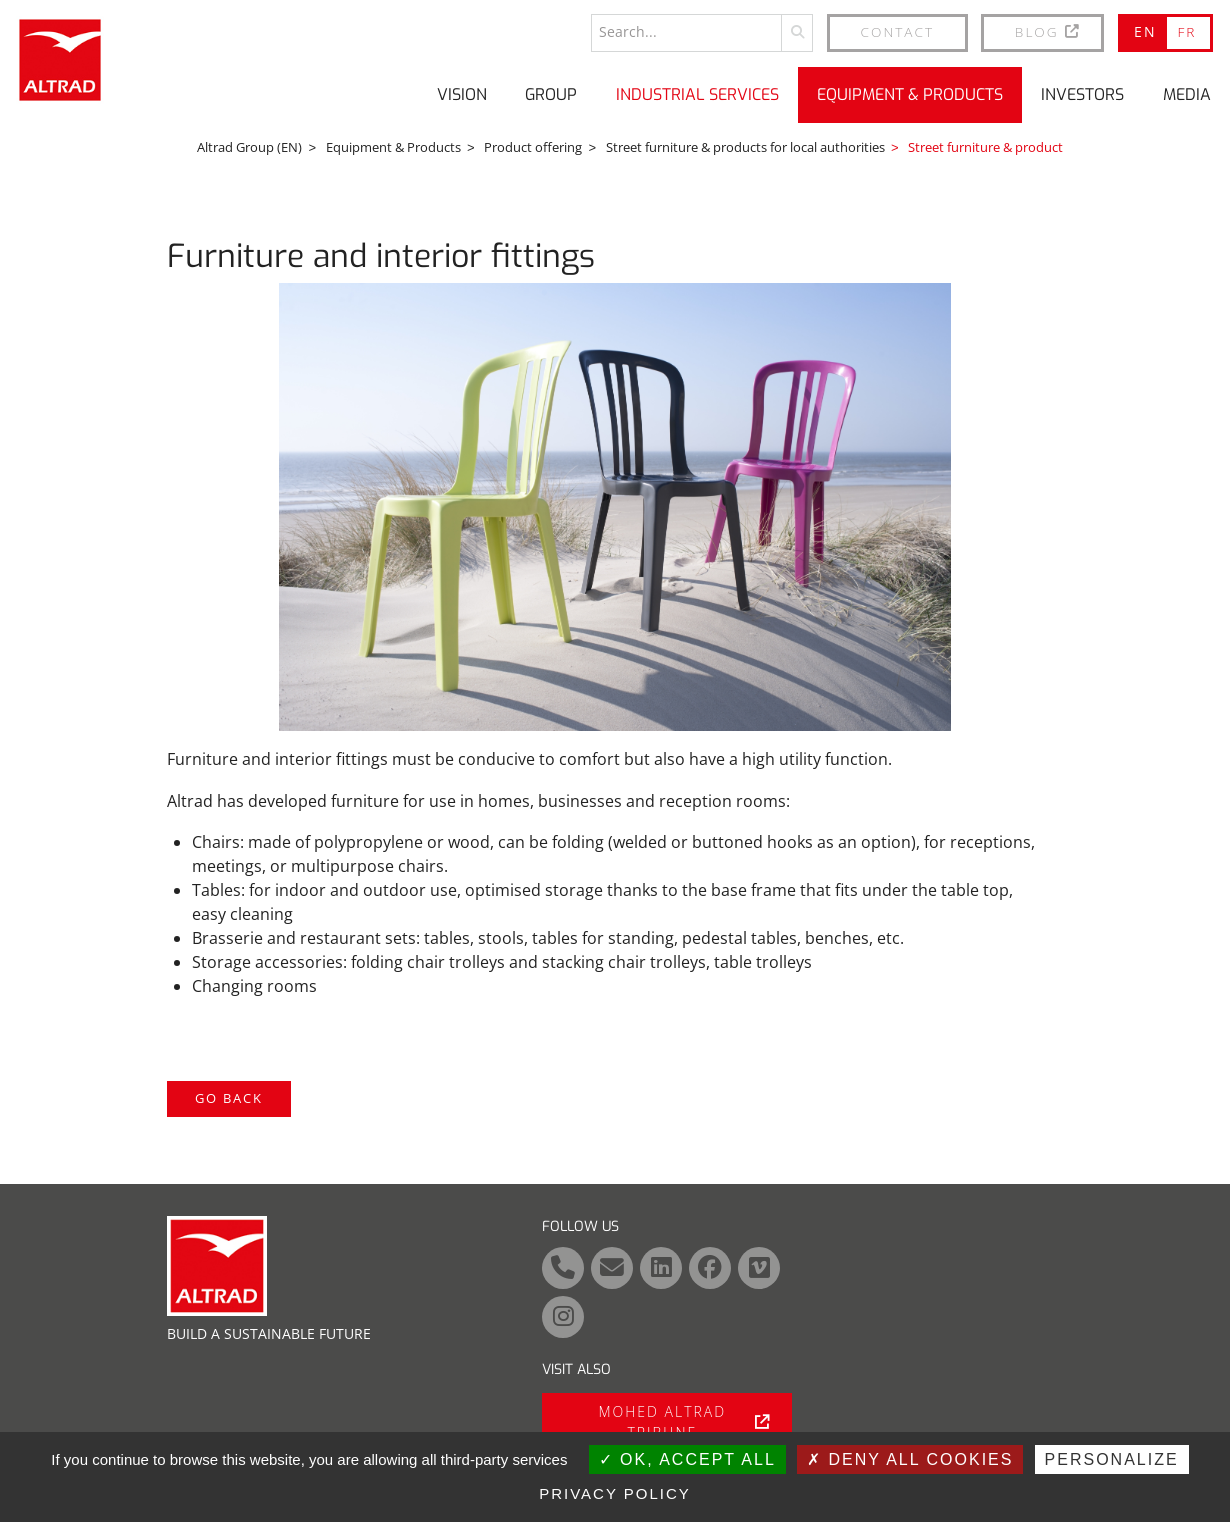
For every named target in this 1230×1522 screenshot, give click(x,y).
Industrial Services (697, 94)
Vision (462, 94)
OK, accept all (687, 1459)
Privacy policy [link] (615, 1493)
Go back (229, 1098)
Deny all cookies (910, 1459)
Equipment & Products (910, 94)
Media (1187, 94)
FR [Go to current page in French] (1186, 31)
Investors (1082, 94)
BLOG (1048, 31)
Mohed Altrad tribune (684, 1422)
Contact (898, 31)
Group (551, 94)
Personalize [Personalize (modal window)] (1112, 1459)
